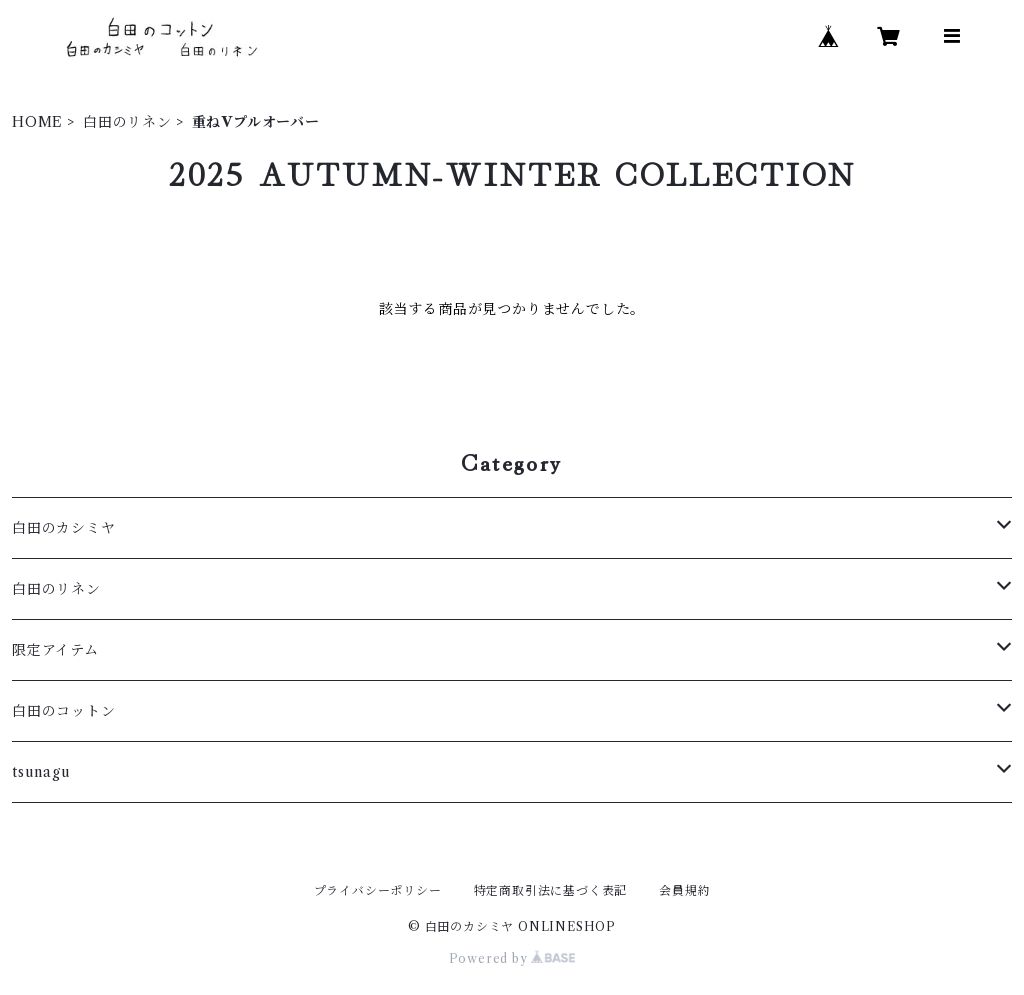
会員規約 (684, 890)
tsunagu (41, 772)
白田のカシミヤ (64, 528)
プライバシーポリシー (378, 890)
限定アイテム (55, 650)
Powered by (512, 958)
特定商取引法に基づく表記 (551, 890)
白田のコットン (64, 711)
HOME (37, 122)
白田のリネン (127, 122)
